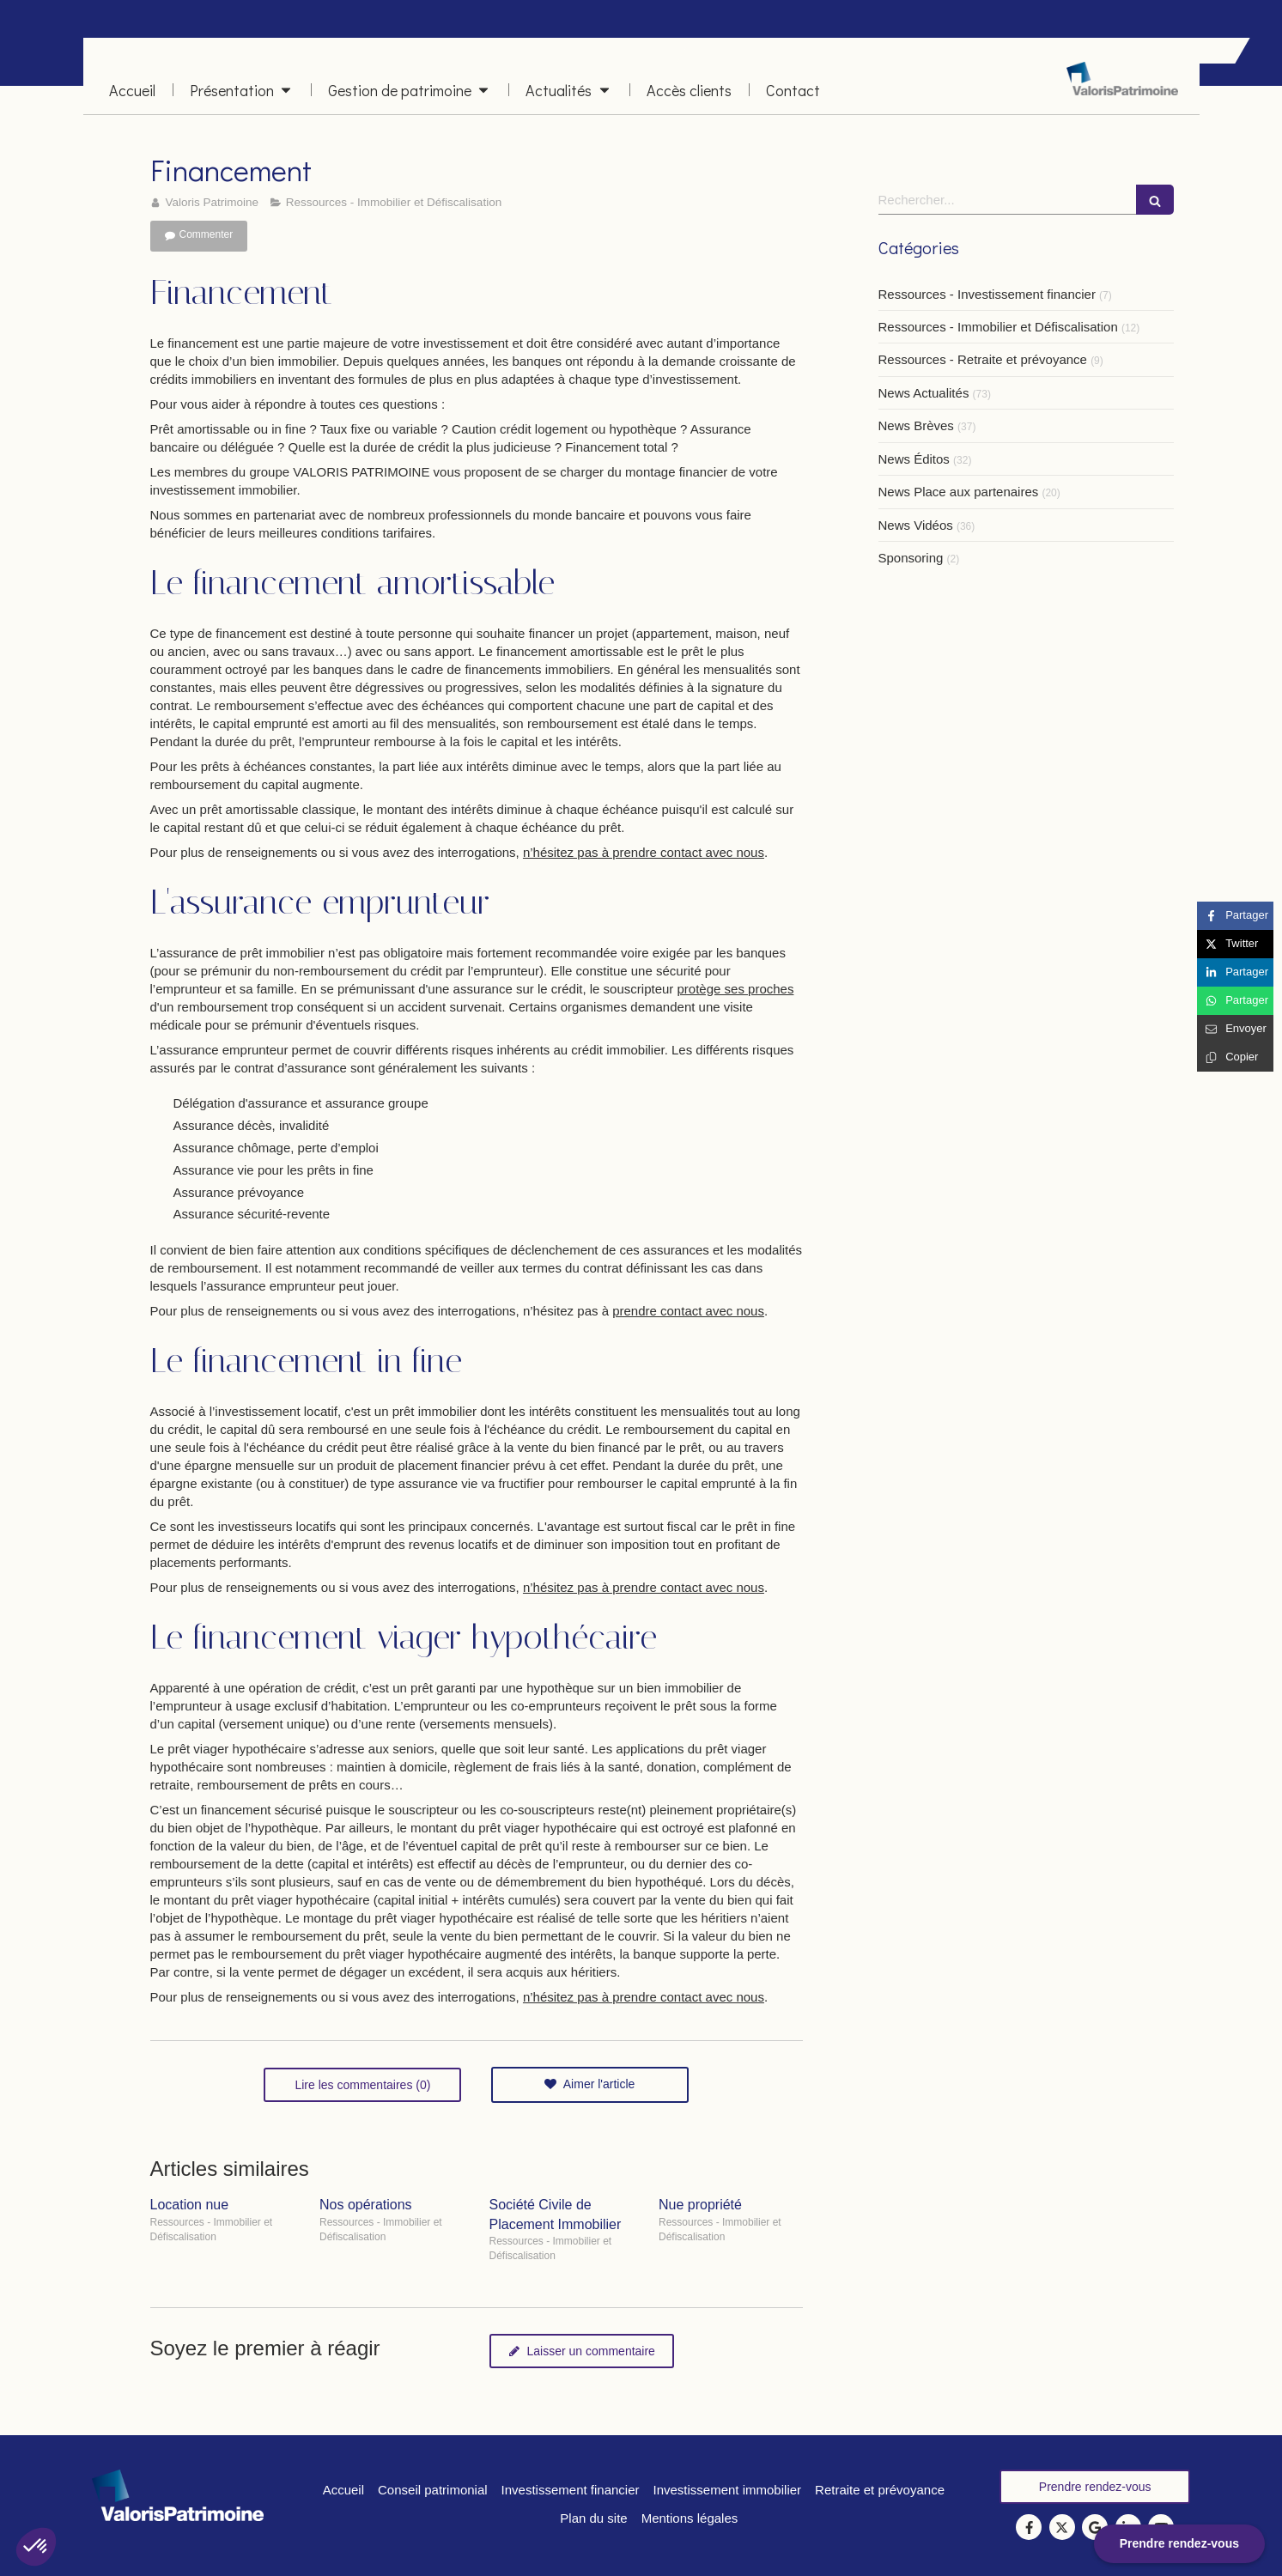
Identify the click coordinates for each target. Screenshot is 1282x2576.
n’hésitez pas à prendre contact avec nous (643, 852)
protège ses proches (735, 988)
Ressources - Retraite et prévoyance (982, 359)
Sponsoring (911, 557)
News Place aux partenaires (958, 491)
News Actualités (923, 393)
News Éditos (914, 459)
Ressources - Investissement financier (987, 294)
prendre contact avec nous (688, 1310)
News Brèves (916, 425)
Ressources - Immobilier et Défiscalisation (998, 326)
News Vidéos (915, 525)
